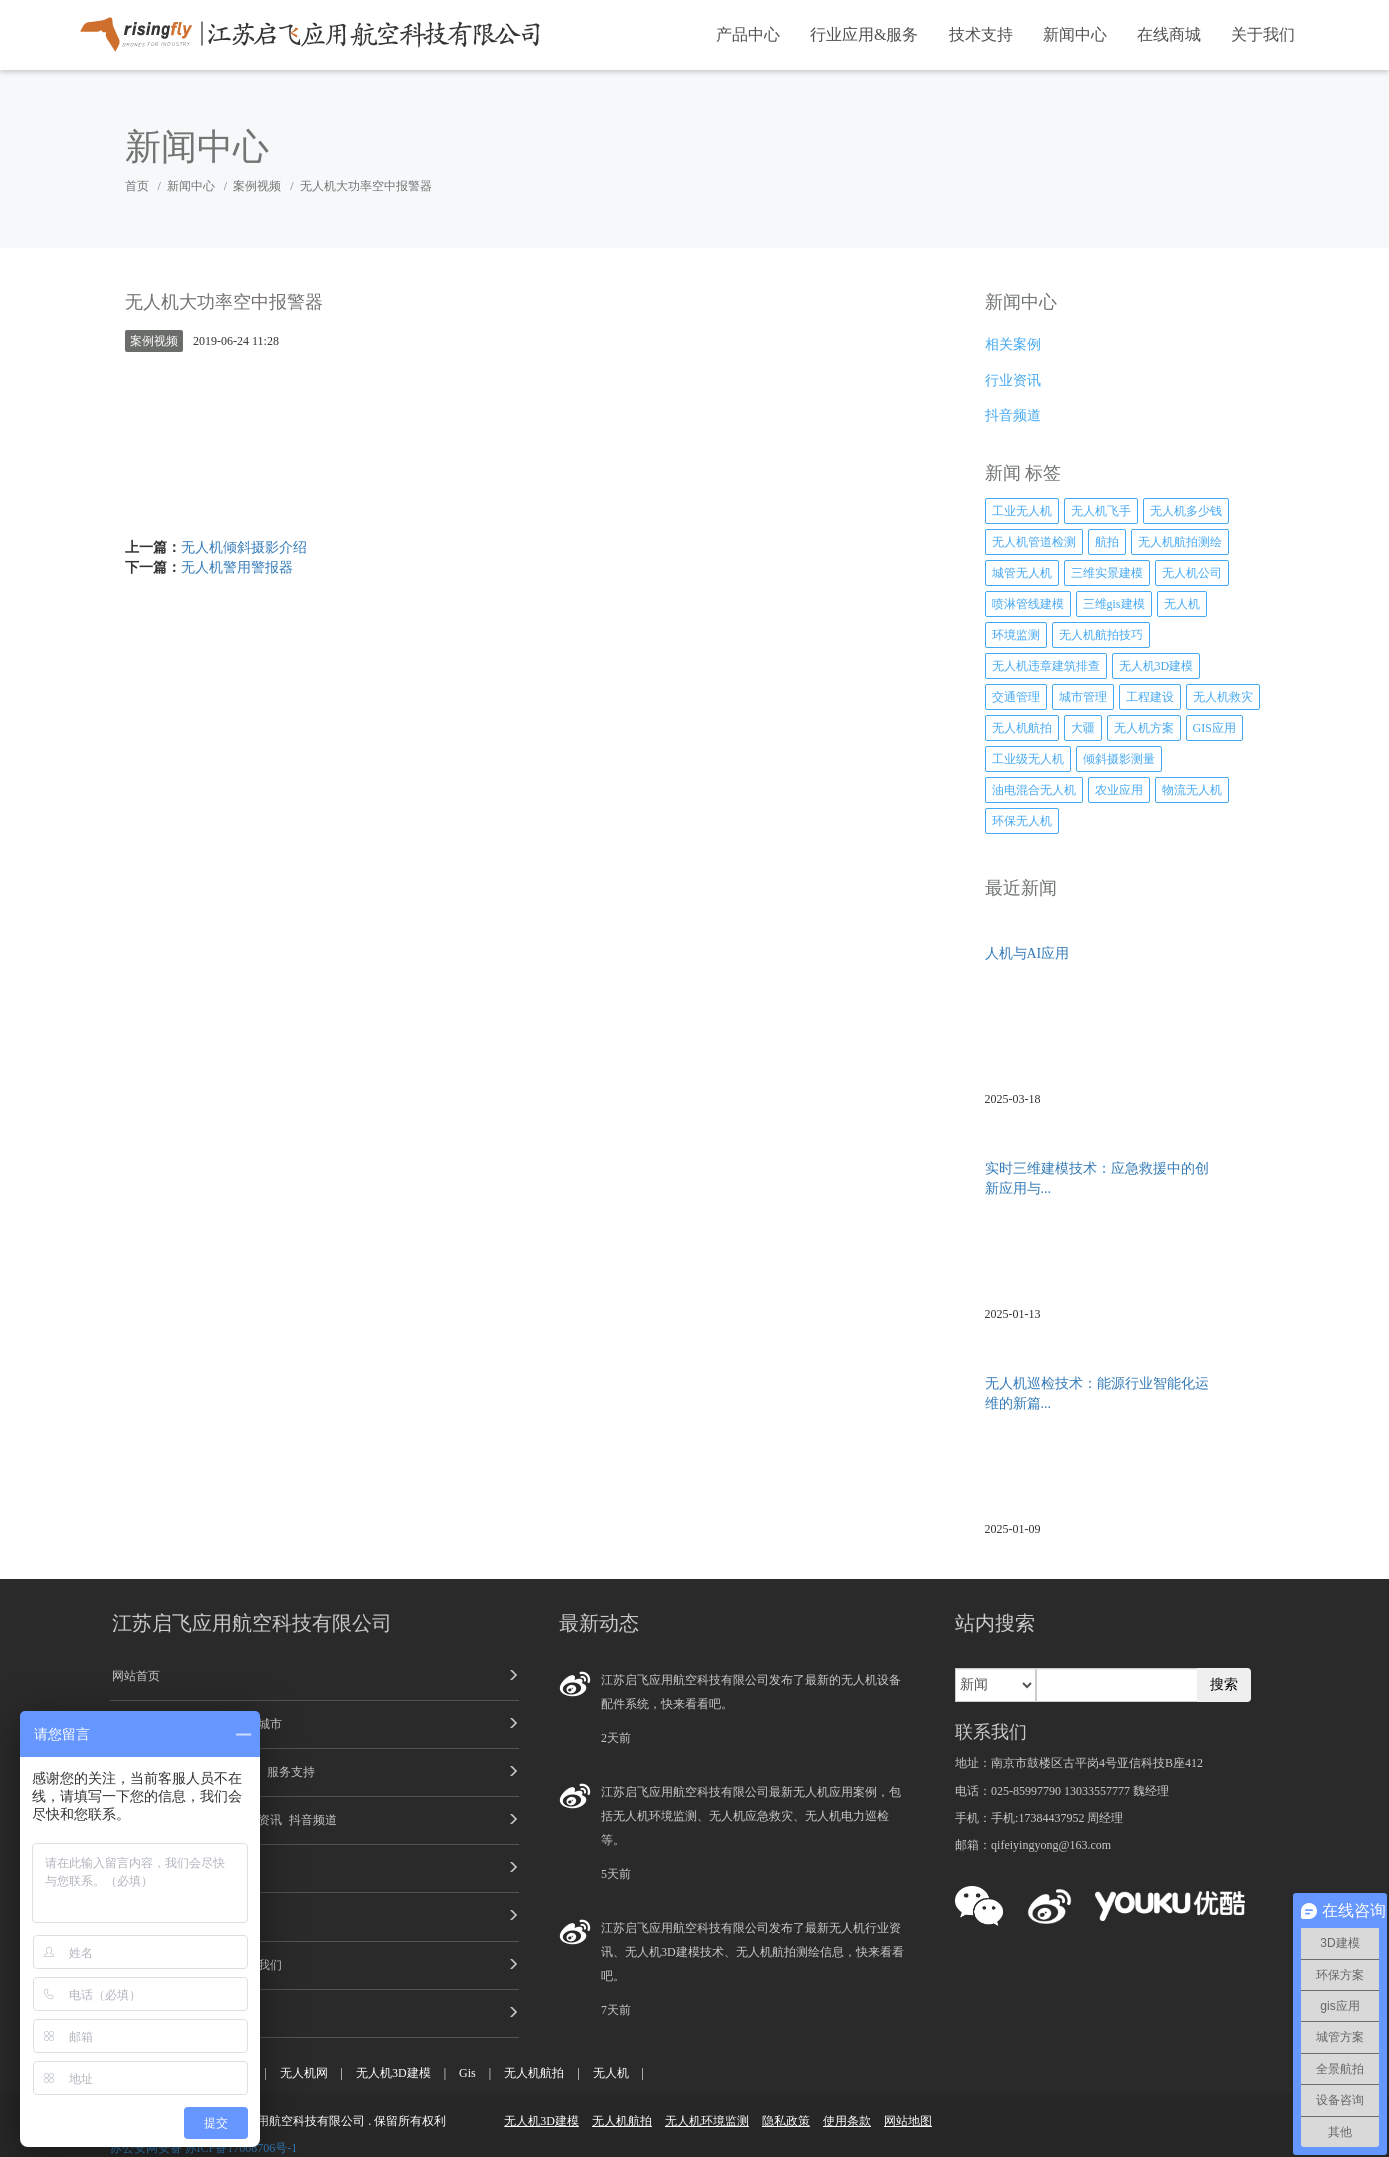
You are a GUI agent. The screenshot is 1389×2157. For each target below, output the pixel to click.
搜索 (1224, 1684)
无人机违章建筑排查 (1046, 666)
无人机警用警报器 (237, 567)
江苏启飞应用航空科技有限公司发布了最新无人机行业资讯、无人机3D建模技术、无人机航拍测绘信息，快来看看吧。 (752, 1952)
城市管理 (1083, 697)
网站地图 (908, 2121)
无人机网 (304, 2073)
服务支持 (291, 1772)
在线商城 (1169, 34)
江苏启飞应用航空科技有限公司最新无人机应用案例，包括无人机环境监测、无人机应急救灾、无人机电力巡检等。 (751, 1816)
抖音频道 (313, 1820)
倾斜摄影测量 (1119, 759)
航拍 (1107, 542)
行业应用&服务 (864, 34)
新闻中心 (1075, 34)
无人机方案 (1144, 728)
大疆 (1083, 728)
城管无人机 (1022, 573)
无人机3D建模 (1156, 666)
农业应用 (1119, 790)
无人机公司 (1192, 573)
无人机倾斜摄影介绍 (244, 547)
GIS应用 (1214, 728)
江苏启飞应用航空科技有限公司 (252, 1623)
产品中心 (748, 34)
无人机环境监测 (707, 2121)
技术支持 (981, 34)
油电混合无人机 (1034, 790)
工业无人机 (1022, 511)
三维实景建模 (1107, 573)
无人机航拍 (1022, 728)
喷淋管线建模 (1028, 604)
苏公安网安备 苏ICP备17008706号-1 (204, 2148)
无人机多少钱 (1186, 511)
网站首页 (136, 1676)
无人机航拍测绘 (1180, 542)
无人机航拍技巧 (1101, 635)
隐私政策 (786, 2121)
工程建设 (1150, 697)
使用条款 (847, 2121)
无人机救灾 (1223, 697)
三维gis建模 (1114, 604)
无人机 (1182, 604)
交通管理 (1016, 697)
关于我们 (1263, 34)
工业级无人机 (1028, 759)
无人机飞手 (1101, 511)
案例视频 (257, 186)
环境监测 (1016, 635)
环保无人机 (1022, 821)
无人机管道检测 (1034, 542)
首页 (137, 186)
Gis (467, 2073)
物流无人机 (1192, 790)
